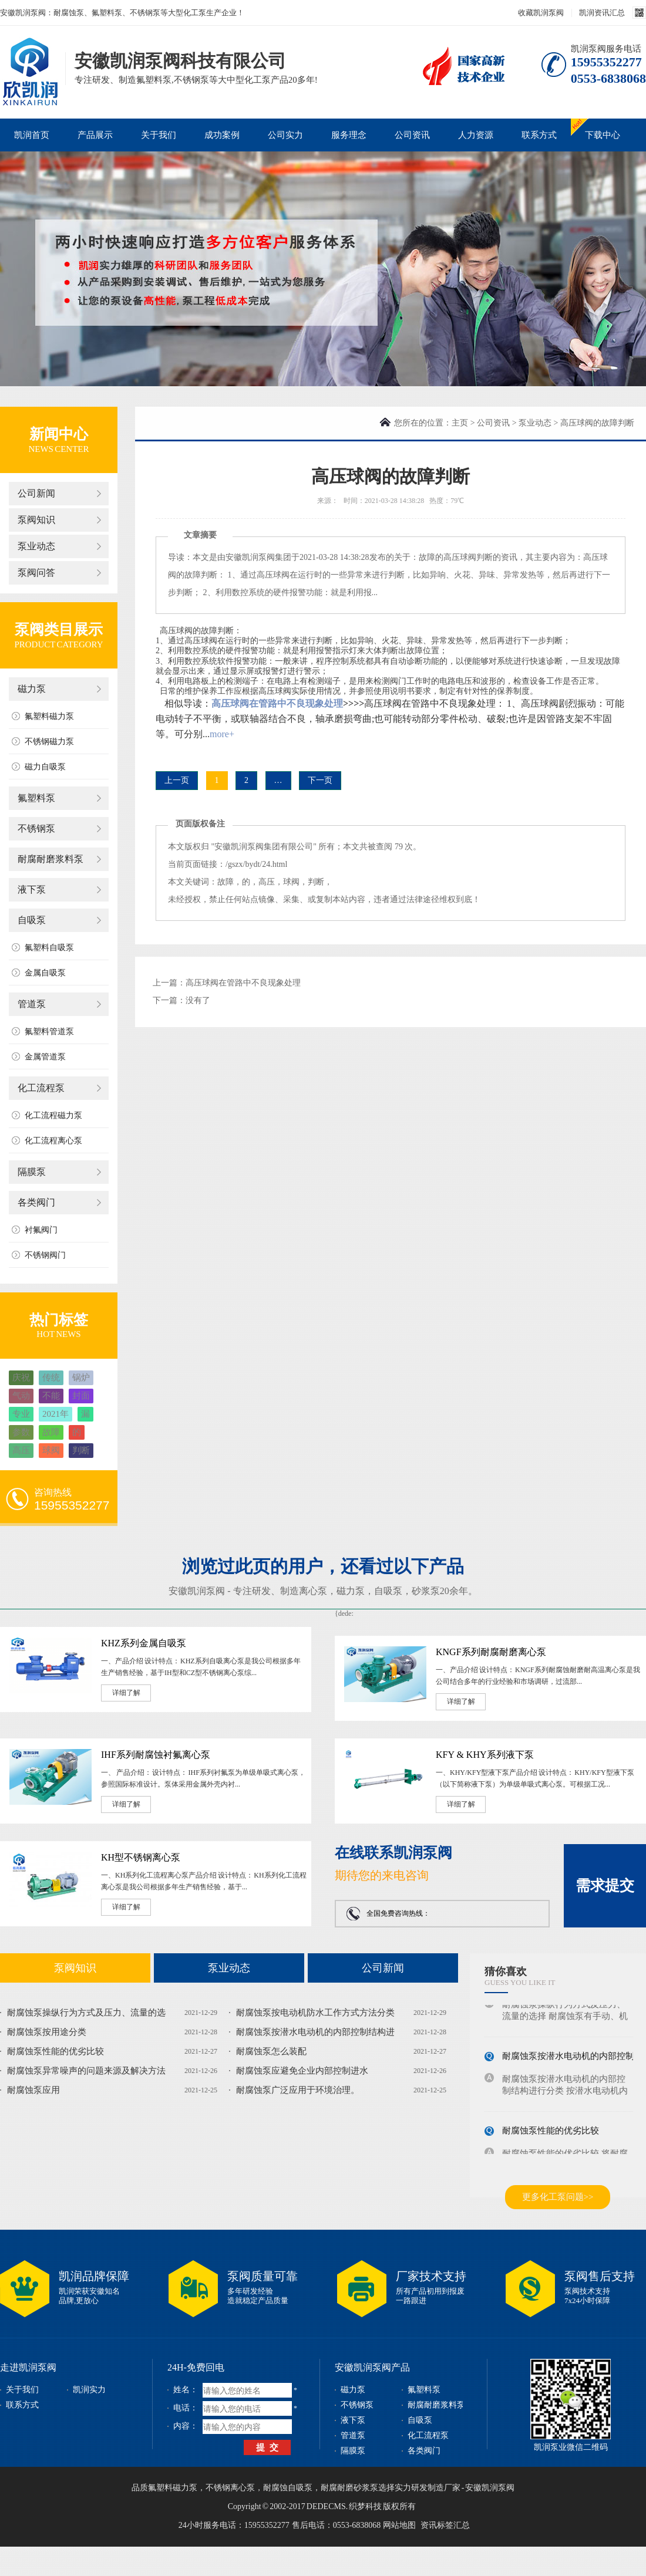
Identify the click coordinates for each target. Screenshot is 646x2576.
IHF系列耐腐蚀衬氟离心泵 (155, 1755)
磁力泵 (32, 689)
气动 (21, 1395)
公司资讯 (412, 135)
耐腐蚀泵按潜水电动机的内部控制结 (572, 2060)
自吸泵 (32, 920)
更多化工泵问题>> (558, 2197)
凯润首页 (31, 135)
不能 (51, 1395)
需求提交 (605, 1885)
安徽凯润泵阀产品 (372, 2367)
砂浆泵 (426, 1591)
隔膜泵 (32, 1172)
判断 (81, 1450)
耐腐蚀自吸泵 (287, 2487)
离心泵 (313, 1591)
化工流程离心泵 (53, 1140)
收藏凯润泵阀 (541, 12)
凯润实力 (89, 2389)
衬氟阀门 (41, 1229)
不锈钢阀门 (45, 1255)
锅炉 (81, 1377)
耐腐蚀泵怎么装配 (271, 2051)
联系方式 (539, 135)
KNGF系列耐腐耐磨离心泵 (491, 1652)
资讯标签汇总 (445, 2525)
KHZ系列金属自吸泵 (143, 1643)
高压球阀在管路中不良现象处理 (277, 703)
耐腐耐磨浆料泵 (50, 859)
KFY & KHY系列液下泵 (485, 1755)
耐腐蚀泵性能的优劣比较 (55, 2051)
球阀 (51, 1450)
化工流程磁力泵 (53, 1115)
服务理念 (348, 135)
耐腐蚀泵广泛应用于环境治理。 (297, 2090)
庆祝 (21, 1377)
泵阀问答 (36, 573)
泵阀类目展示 (59, 629)
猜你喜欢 (505, 1971)
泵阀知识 (36, 520)
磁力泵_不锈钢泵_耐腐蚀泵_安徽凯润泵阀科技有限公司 (29, 54)
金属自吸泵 (45, 972)
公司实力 (285, 135)
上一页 (176, 780)
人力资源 (475, 135)
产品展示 (95, 135)
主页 (460, 422)
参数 (21, 1432)
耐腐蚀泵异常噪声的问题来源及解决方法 (86, 2070)
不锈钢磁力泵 (49, 741)
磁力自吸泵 (45, 766)
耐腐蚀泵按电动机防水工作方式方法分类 (315, 2012)
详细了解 (126, 1693)
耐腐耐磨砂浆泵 (349, 2487)
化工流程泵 (41, 1088)
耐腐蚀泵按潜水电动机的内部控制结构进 (315, 2032)
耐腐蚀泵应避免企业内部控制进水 (302, 2070)
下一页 (320, 780)
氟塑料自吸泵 (49, 947)
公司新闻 (36, 493)
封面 (81, 1395)
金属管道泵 (45, 1056)
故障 (51, 1432)
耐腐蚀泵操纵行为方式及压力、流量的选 (86, 2012)
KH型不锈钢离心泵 (140, 1857)
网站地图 (399, 2525)
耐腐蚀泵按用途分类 (46, 2032)
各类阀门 (36, 1202)
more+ (222, 734)
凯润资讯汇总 (602, 12)
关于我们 (158, 135)
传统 (51, 1377)
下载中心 (602, 135)
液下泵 (32, 889)
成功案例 (222, 135)
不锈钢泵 (36, 828)
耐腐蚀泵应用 (33, 2090)
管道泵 (32, 1004)
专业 (21, 1414)
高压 (21, 1450)
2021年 (55, 1414)
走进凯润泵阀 (28, 2367)
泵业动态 (36, 546)
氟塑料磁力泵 (49, 716)
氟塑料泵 (36, 798)
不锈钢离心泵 (230, 2487)
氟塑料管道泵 (49, 1031)
